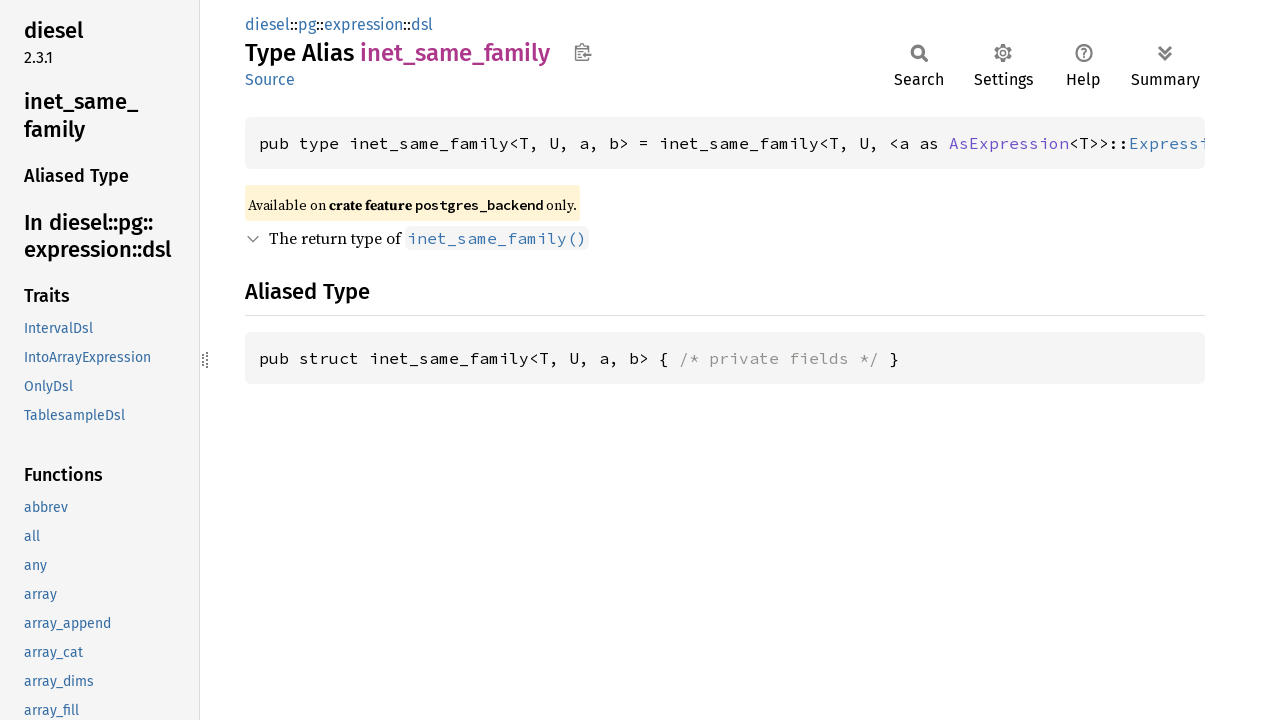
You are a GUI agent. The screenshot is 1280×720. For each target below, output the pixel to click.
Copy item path (582, 52)
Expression (1179, 143)
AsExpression (1009, 143)
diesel (267, 24)
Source (270, 79)
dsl (422, 24)
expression (363, 24)
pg (307, 24)
